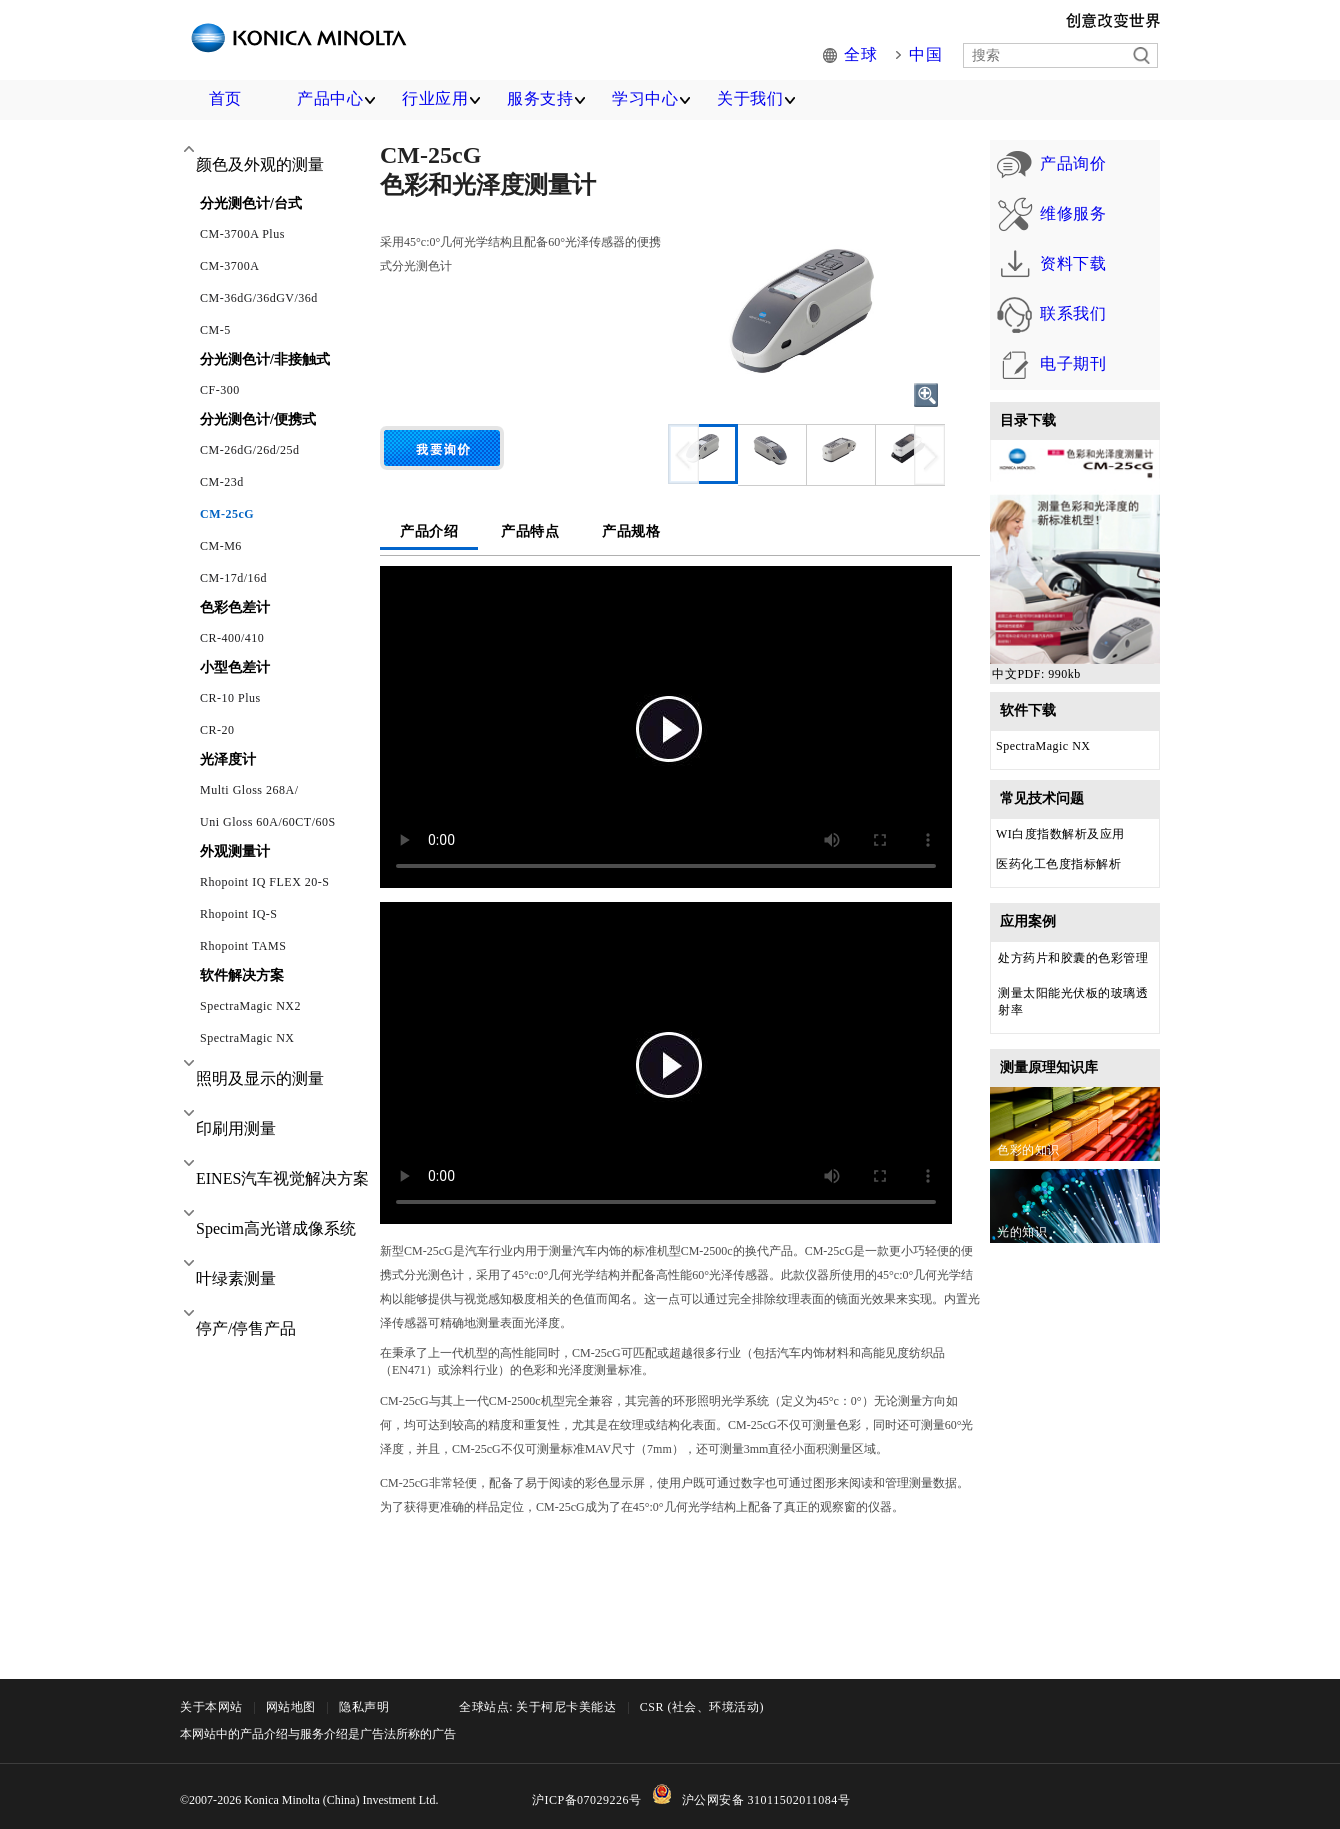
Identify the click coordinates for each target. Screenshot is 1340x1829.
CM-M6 (221, 546)
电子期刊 (1044, 415)
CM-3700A (229, 266)
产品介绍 (429, 531)
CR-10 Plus (230, 698)
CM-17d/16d (233, 578)
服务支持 (540, 98)
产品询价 (1044, 165)
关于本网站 (211, 1707)
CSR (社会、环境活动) (702, 1707)
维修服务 (1044, 228)
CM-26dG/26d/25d (250, 450)
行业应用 (435, 98)
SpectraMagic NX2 (250, 1006)
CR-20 (217, 730)
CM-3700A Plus (242, 234)
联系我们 (1044, 353)
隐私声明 (364, 1707)
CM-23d (222, 482)
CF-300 (220, 390)
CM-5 (215, 330)
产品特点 (530, 531)
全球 (866, 55)
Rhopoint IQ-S (239, 914)
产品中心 (330, 98)
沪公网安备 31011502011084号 (766, 1800)
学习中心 (645, 98)
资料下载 (1044, 290)
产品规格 (631, 531)
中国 (927, 55)
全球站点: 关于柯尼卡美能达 (537, 1707)
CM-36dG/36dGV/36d (259, 298)
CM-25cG (227, 514)
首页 (225, 98)
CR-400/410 (232, 638)
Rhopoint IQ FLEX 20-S (265, 882)
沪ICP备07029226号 (587, 1800)
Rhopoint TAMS (243, 946)
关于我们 (750, 98)
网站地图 (291, 1707)
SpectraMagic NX (247, 1038)
